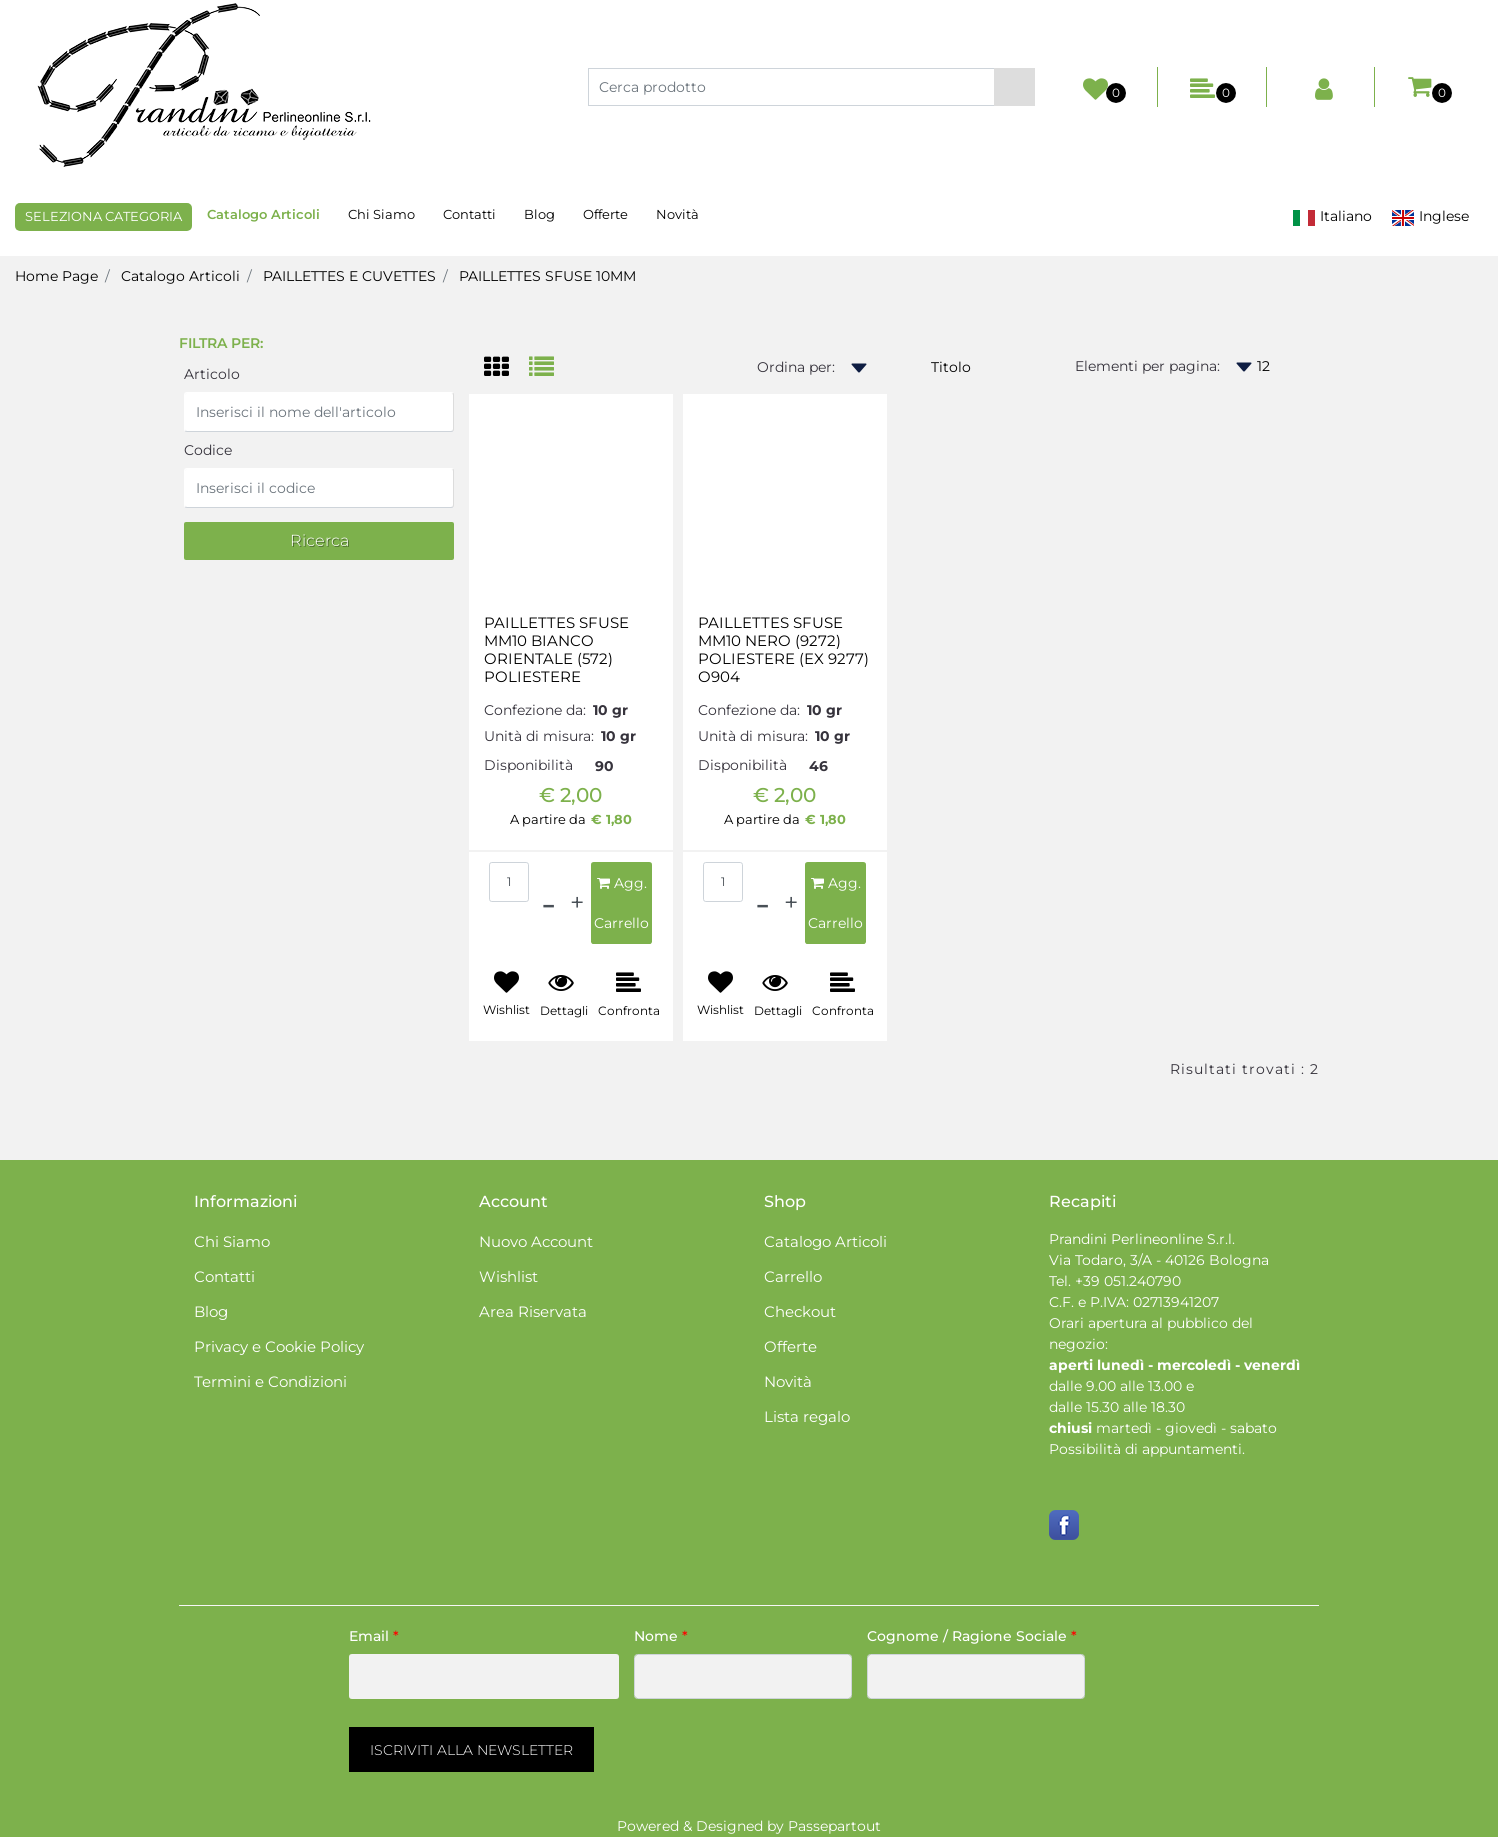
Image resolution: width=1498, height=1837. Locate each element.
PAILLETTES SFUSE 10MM (547, 276)
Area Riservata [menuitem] (533, 1311)
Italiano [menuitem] (1332, 216)
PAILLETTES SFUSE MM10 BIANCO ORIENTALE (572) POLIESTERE (556, 650)
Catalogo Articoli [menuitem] (263, 214)
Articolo (212, 374)
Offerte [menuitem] (605, 214)
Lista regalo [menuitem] (807, 1416)
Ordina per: (796, 367)
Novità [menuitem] (677, 214)
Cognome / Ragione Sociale (972, 1636)
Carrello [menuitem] (793, 1276)
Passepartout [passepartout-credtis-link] (834, 1826)
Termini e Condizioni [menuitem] (270, 1381)
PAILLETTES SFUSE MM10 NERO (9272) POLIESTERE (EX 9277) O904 (783, 650)
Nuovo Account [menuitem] (536, 1241)
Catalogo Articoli (180, 276)
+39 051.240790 (1128, 1281)
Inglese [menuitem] (1430, 216)
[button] (1014, 87)
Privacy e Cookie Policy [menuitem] (279, 1346)
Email (374, 1636)
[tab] (506, 368)
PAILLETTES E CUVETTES (349, 276)
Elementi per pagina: (1147, 366)
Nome (661, 1636)
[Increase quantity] (577, 903)
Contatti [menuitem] (469, 214)
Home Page (56, 276)
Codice (208, 450)
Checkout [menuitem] (800, 1311)
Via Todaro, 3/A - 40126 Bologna (1159, 1260)
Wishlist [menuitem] (508, 1276)
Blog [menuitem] (539, 214)
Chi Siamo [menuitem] (381, 214)
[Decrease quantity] (548, 903)
